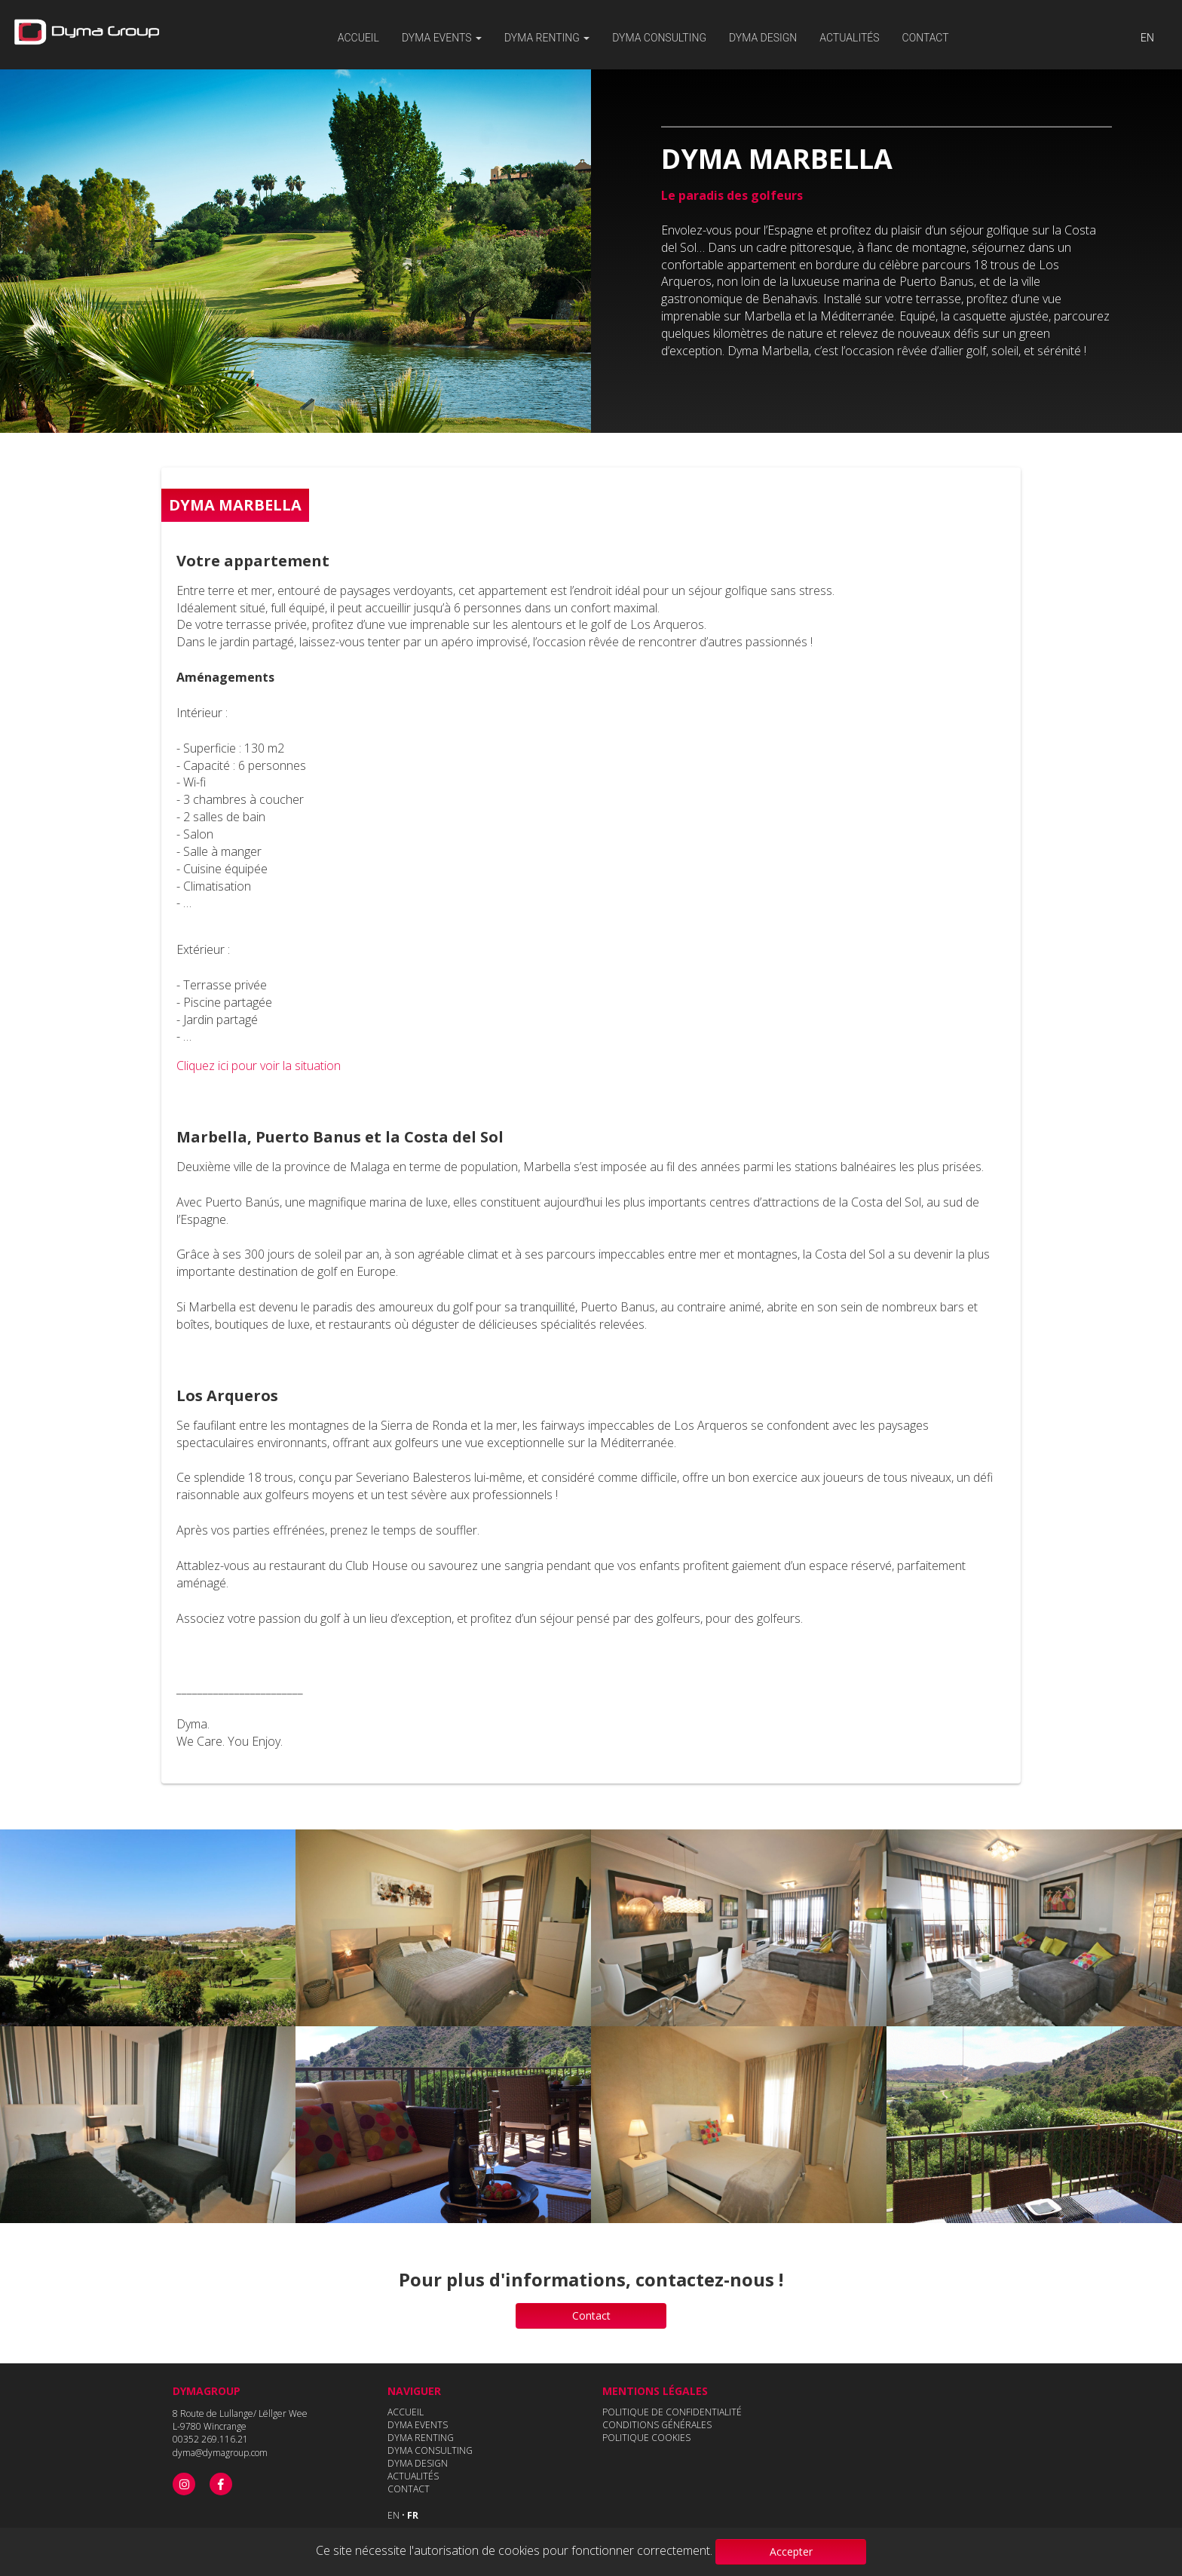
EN (1147, 38)
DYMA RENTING (420, 2437)
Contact (925, 38)
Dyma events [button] (442, 38)
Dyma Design (763, 38)
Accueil (358, 38)
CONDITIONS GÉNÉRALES (657, 2424)
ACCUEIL (405, 2412)
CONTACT (408, 2488)
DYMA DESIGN (417, 2463)
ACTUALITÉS (413, 2476)
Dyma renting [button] (546, 38)
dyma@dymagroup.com (220, 2452)
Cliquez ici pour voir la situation (258, 1065)
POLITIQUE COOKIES (646, 2437)
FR (412, 2515)
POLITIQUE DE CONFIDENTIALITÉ (672, 2412)
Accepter (791, 2551)
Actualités (849, 38)
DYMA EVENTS (417, 2424)
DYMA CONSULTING (659, 38)
